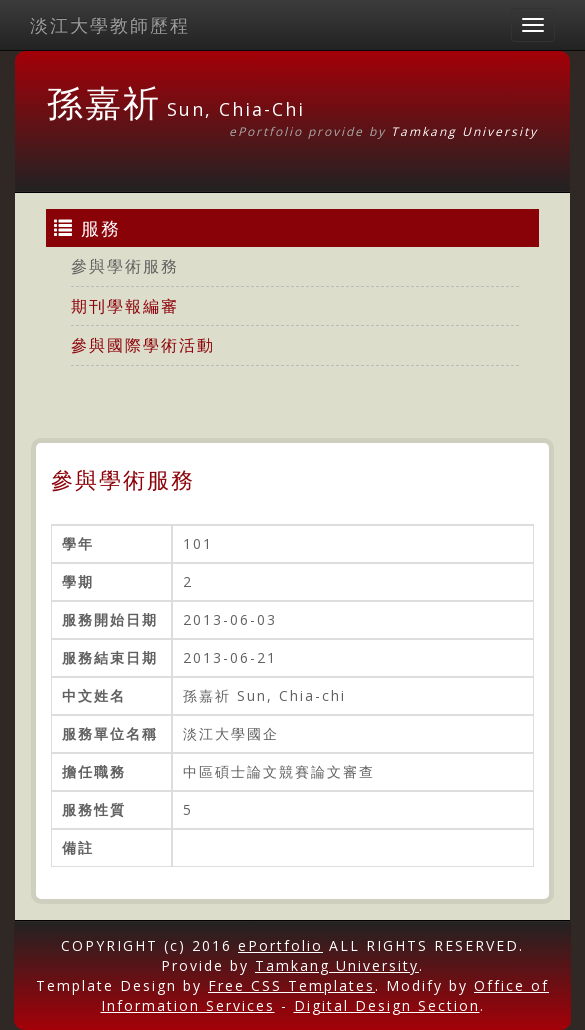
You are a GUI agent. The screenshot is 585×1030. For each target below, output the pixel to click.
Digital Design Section (387, 1005)
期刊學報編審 (125, 306)
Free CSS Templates (291, 985)
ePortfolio (280, 945)
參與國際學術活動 (143, 345)
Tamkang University (464, 131)
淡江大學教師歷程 (110, 25)
